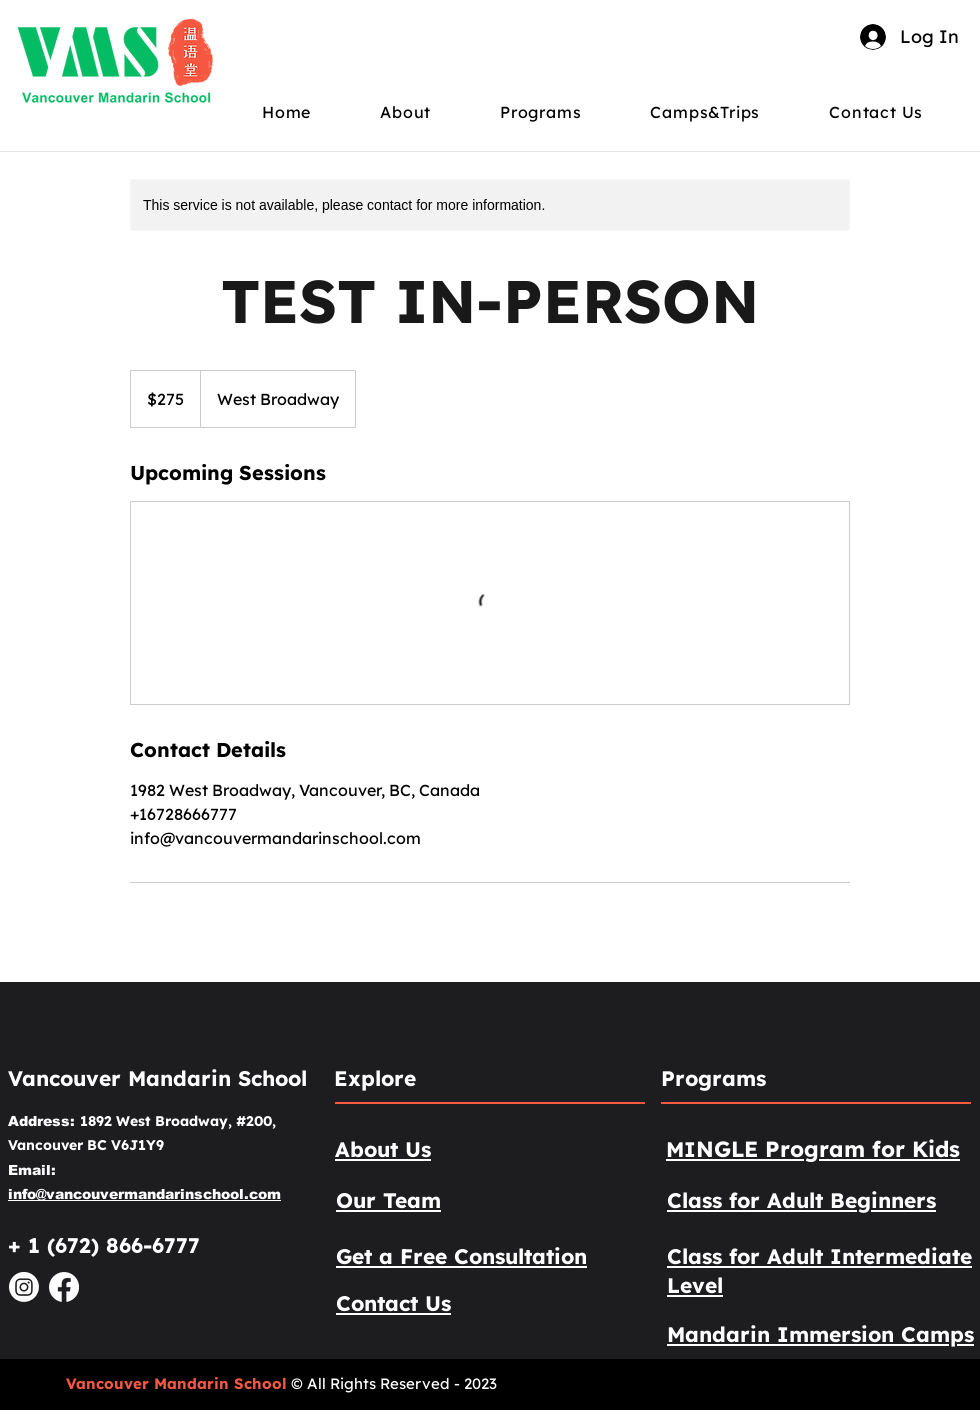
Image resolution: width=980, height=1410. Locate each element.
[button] (425, 112)
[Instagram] (24, 1287)
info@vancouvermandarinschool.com (144, 1194)
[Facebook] (64, 1287)
